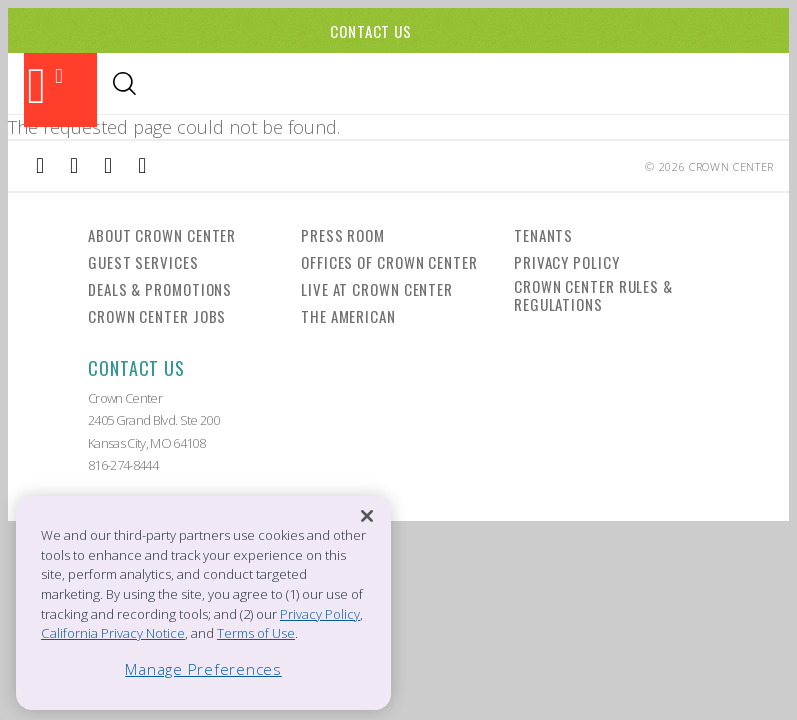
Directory (567, 85)
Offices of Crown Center (389, 261)
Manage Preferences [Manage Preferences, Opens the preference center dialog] (203, 669)
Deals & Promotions (160, 288)
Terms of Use (256, 633)
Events (308, 85)
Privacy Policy (567, 261)
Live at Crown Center (377, 288)
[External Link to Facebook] (40, 165)
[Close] (367, 516)
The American (348, 315)
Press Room (343, 234)
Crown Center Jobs (157, 315)
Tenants (543, 234)
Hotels (378, 85)
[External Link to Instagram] (74, 165)
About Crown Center (162, 234)
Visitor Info (467, 85)
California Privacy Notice (113, 633)
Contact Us (371, 31)
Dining (151, 85)
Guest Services (143, 261)
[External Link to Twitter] (142, 165)
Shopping (228, 85)
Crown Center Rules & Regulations (593, 294)
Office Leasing (675, 85)
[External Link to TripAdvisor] (108, 165)
